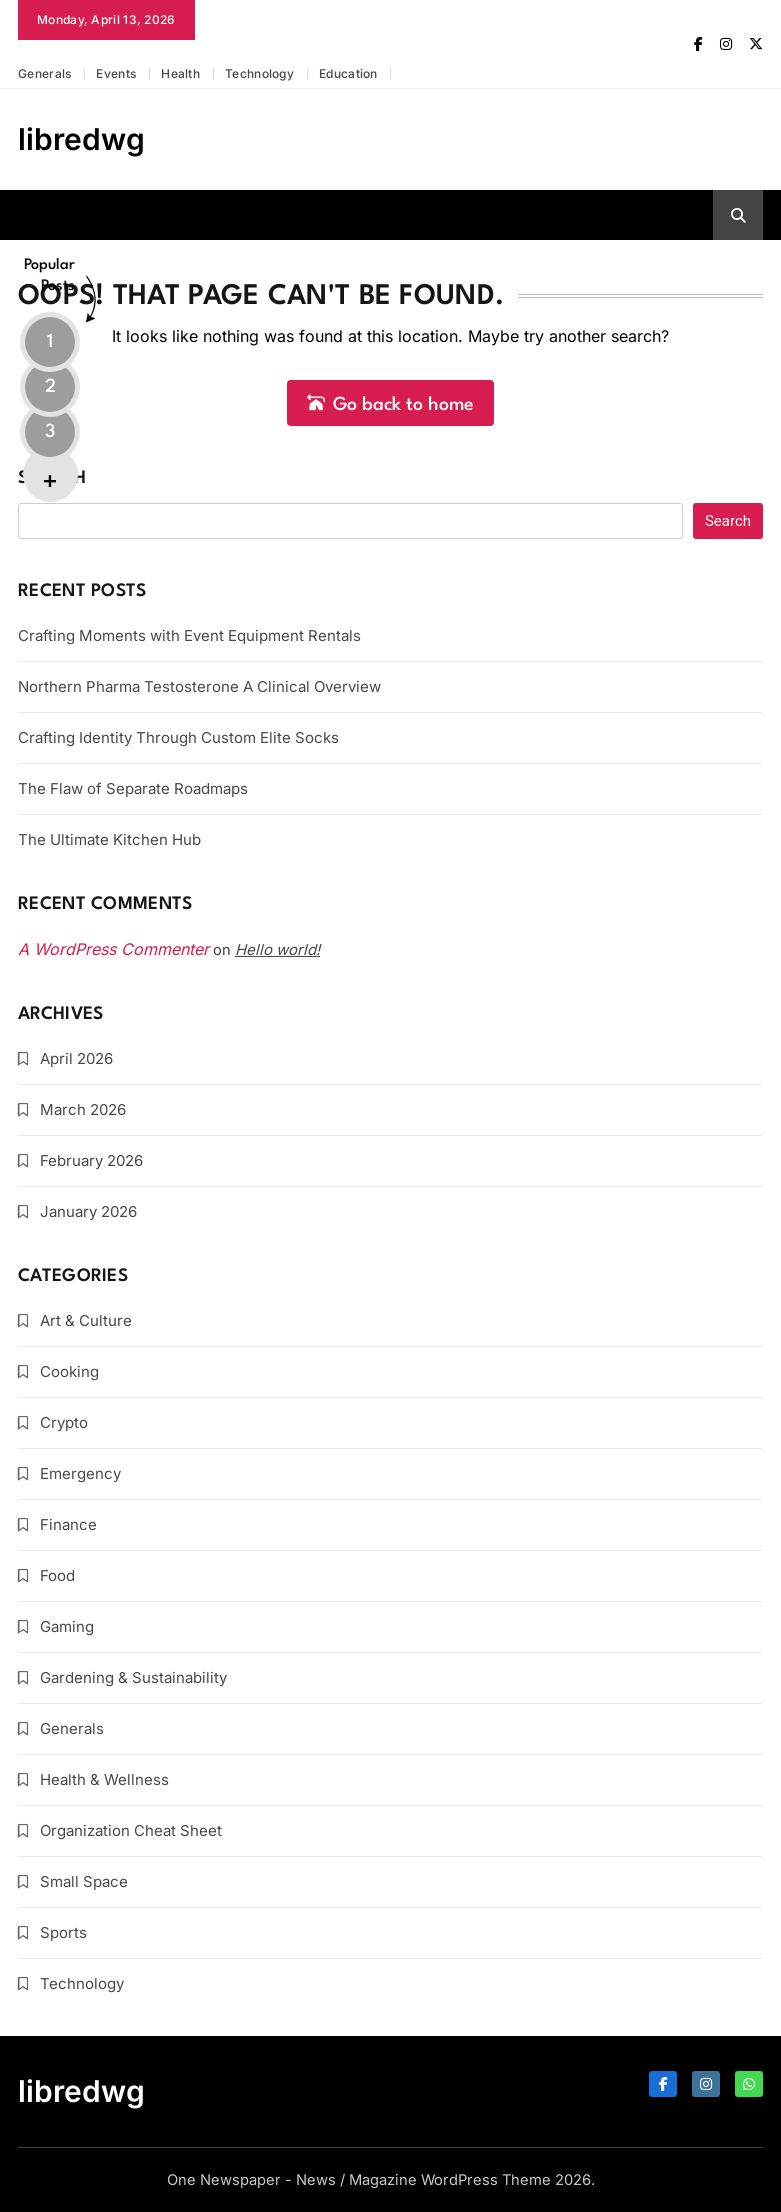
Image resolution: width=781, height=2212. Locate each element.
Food (57, 1575)
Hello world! (277, 949)
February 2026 (91, 1160)
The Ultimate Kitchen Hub (109, 839)
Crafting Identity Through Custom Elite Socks (178, 737)
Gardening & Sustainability (133, 1677)
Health (180, 73)
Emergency (80, 1473)
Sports (63, 1932)
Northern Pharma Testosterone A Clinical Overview (199, 686)
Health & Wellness (104, 1779)
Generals (44, 73)
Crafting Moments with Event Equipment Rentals (189, 635)
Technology (259, 73)
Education (348, 73)
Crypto (64, 1422)
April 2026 (76, 1058)
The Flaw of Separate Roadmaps (133, 788)
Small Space (84, 1881)
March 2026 (83, 1109)
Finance (68, 1524)
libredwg (81, 139)
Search (52, 478)
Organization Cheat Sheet (131, 1830)
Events (116, 73)
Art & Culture (86, 1320)
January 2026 (88, 1211)
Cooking (69, 1371)
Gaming (67, 1626)
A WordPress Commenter (113, 949)
